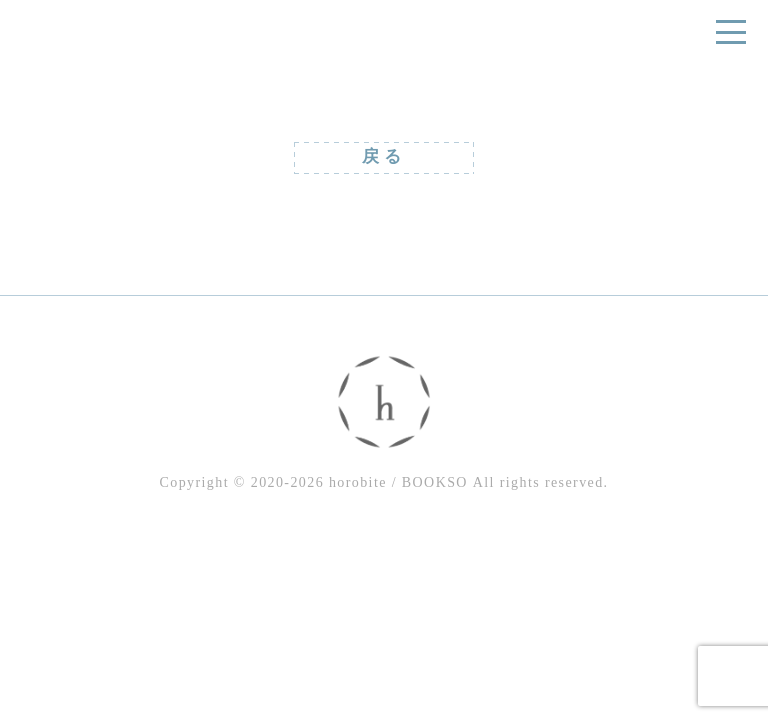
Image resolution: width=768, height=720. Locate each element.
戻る (384, 156)
